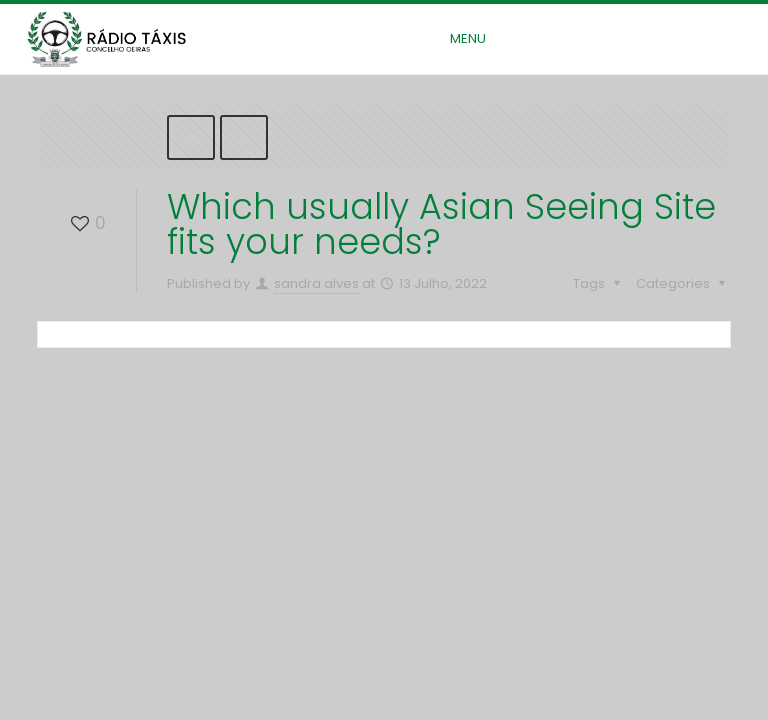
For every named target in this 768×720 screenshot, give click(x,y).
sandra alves (316, 283)
